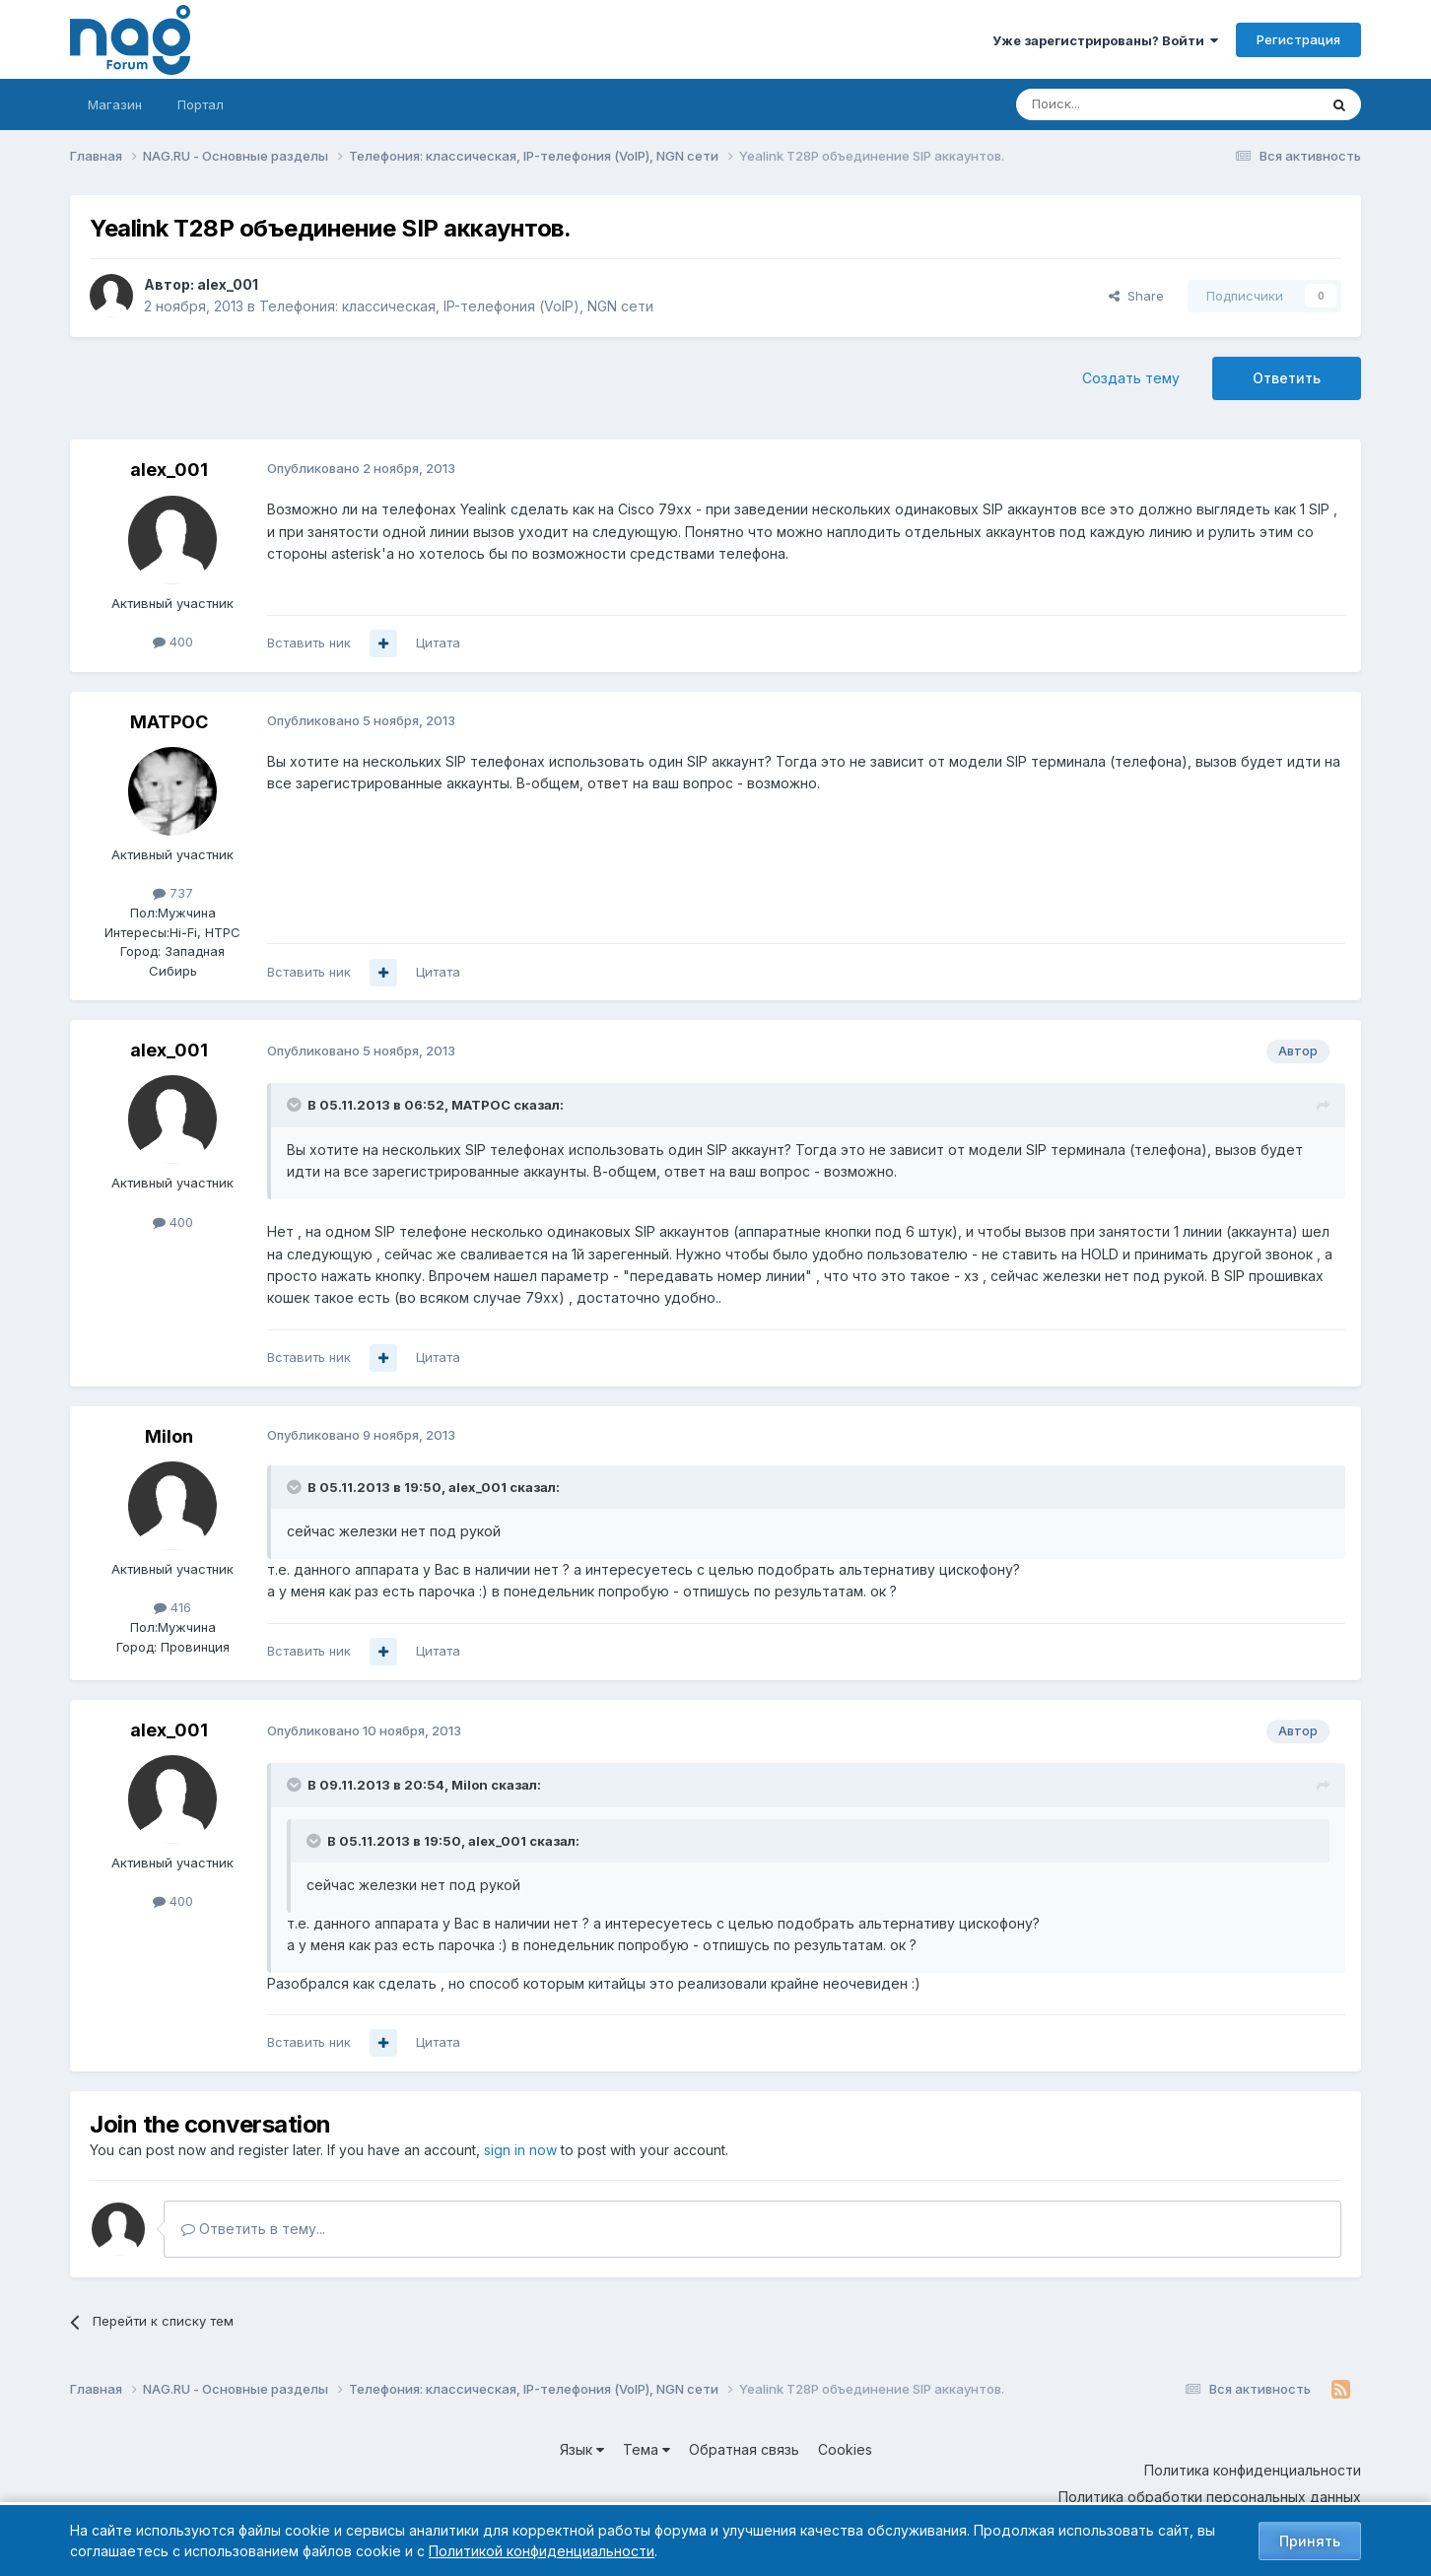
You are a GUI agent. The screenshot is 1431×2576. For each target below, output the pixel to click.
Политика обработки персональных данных (1209, 2496)
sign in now (520, 2149)
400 (173, 641)
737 (173, 893)
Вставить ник (309, 642)
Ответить (1287, 378)
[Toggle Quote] (296, 1105)
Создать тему (1131, 378)
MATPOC (169, 722)
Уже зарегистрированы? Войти (1105, 40)
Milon (169, 1436)
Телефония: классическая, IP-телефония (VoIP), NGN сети (456, 306)
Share (1136, 296)
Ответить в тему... (253, 2228)
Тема (646, 2449)
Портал (200, 104)
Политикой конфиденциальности (541, 2550)
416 (172, 1607)
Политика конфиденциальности (1252, 2470)
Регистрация (1298, 39)
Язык (582, 2449)
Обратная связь (744, 2449)
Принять (1309, 2541)
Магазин (115, 104)
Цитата (438, 642)
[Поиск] (1112, 104)
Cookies (845, 2449)
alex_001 (227, 284)
